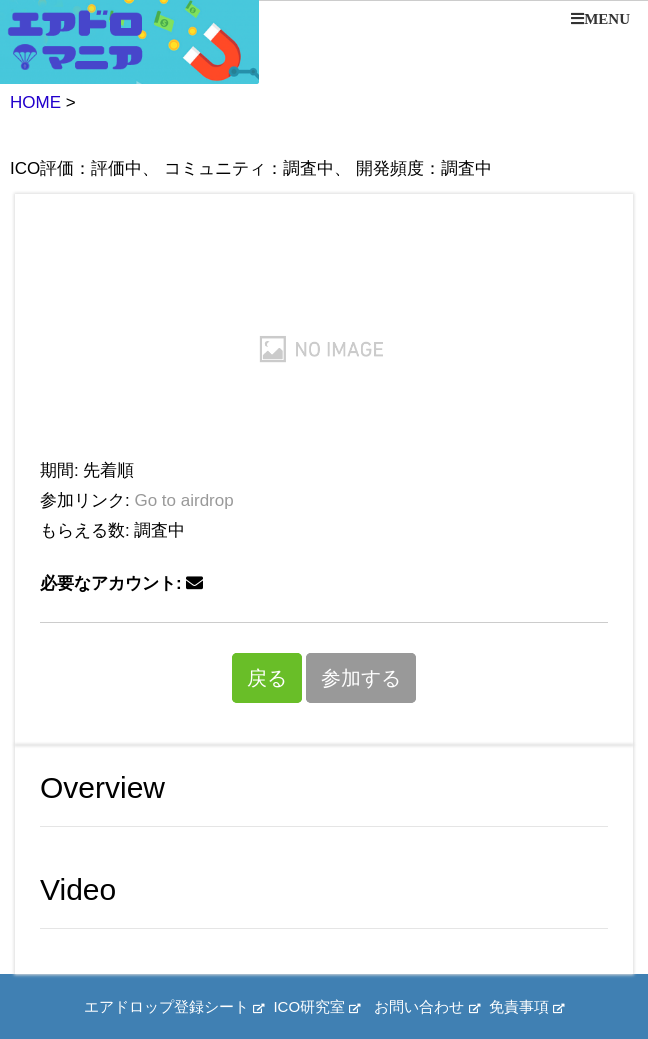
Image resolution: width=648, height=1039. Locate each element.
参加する (361, 678)
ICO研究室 (316, 1006)
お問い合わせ (426, 1006)
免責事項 (526, 1006)
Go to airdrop (183, 500)
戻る (267, 678)
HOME (35, 102)
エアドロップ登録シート (174, 1006)
